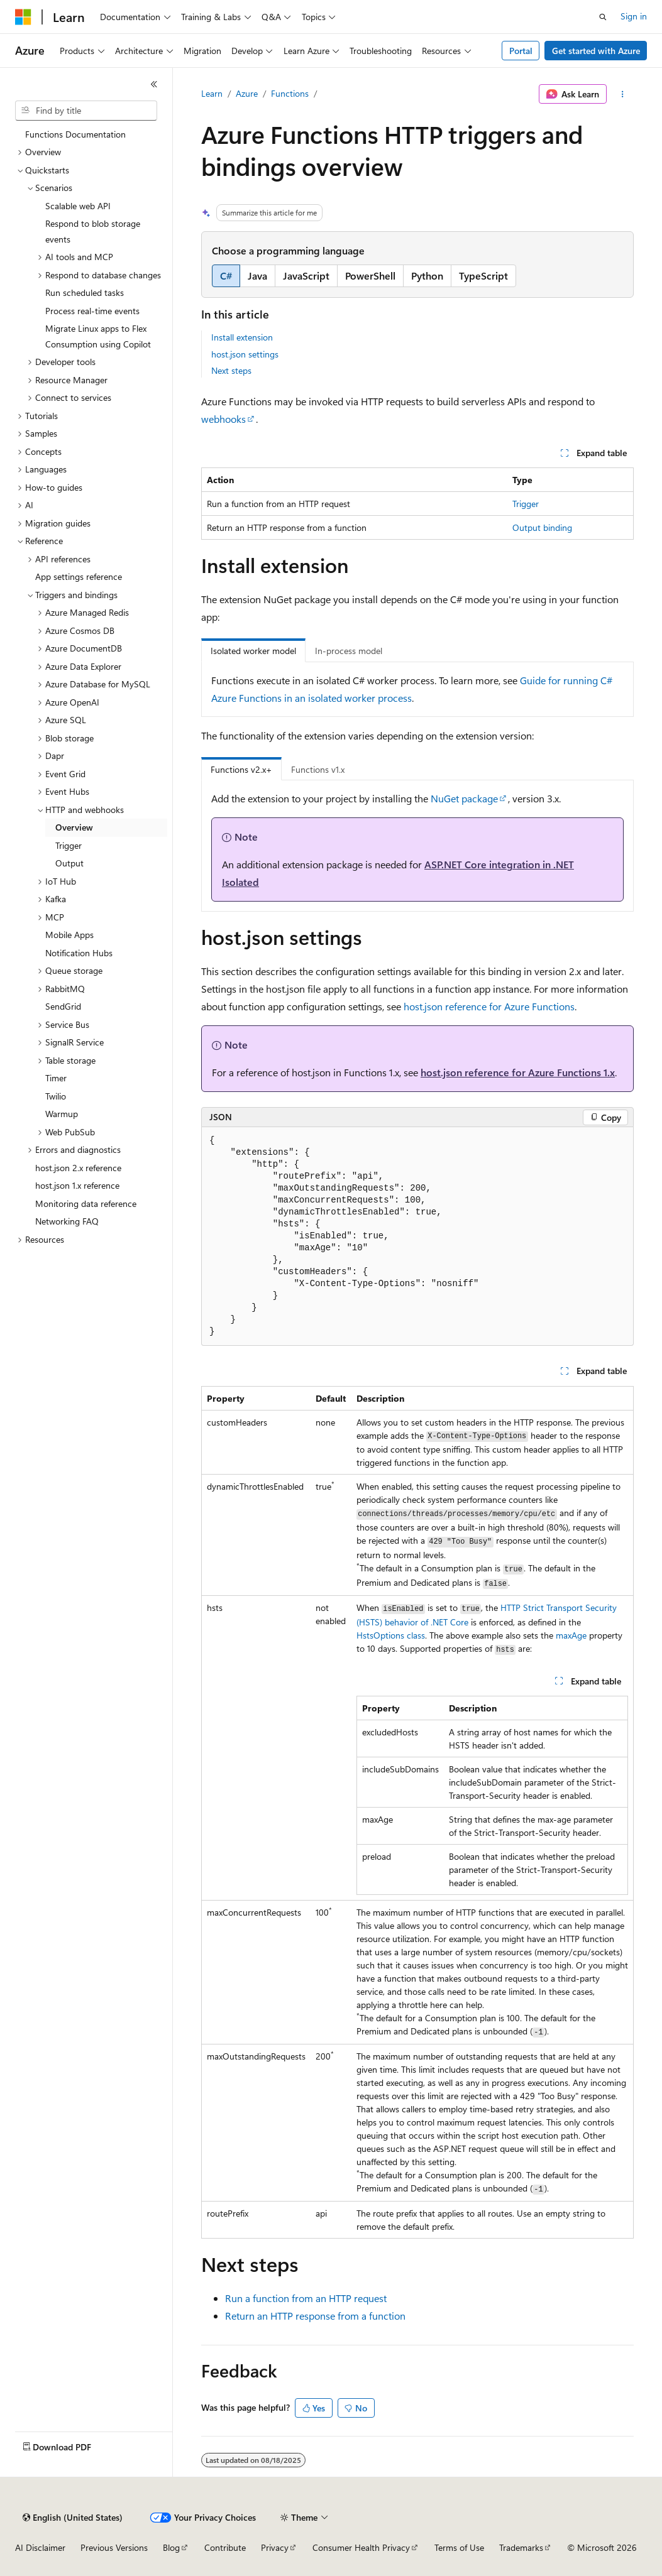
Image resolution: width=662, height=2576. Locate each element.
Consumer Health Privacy (361, 2547)
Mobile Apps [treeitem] (69, 935)
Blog (171, 2547)
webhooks (223, 418)
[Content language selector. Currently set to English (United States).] (72, 2518)
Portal (520, 51)
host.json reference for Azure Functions (489, 1006)
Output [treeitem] (69, 863)
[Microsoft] (23, 17)
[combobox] (86, 111)
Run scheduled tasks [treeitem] (84, 292)
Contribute (225, 2547)
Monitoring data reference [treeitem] (85, 1203)
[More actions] (623, 94)
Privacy (275, 2547)
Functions (290, 93)
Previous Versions (114, 2547)
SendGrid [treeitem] (63, 1006)
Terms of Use (459, 2547)
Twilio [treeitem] (55, 1096)
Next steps (231, 370)
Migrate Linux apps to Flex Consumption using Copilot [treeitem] (98, 336)
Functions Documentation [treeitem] (75, 134)
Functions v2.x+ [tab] (241, 769)
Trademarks (521, 2547)
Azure (247, 93)
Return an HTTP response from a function (315, 2315)
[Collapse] (154, 84)
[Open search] (602, 17)
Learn (212, 93)
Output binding (542, 527)
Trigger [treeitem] (68, 845)
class (390, 1635)
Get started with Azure (596, 51)
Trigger (525, 504)
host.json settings (245, 354)
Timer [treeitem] (56, 1078)
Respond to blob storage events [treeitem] (92, 231)
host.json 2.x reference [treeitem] (78, 1168)
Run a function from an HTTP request (306, 2298)
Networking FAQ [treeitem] (67, 1221)
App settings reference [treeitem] (78, 576)
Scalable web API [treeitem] (78, 206)
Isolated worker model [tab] (253, 651)
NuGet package (464, 798)
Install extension (242, 337)
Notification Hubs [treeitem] (79, 953)
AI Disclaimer (40, 2547)
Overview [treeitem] (74, 827)
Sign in (634, 16)
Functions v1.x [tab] (318, 769)
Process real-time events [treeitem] (92, 311)
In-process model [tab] (348, 651)
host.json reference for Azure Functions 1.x (518, 1072)
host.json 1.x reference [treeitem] (77, 1185)
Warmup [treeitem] (61, 1114)
